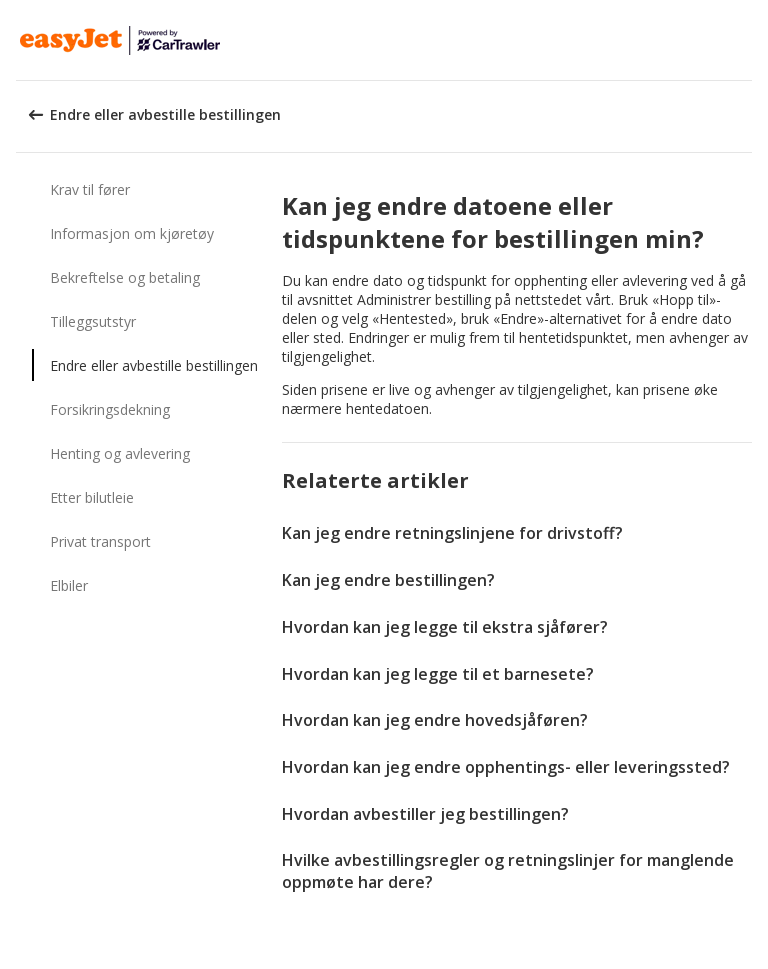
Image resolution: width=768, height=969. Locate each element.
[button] (746, 40)
